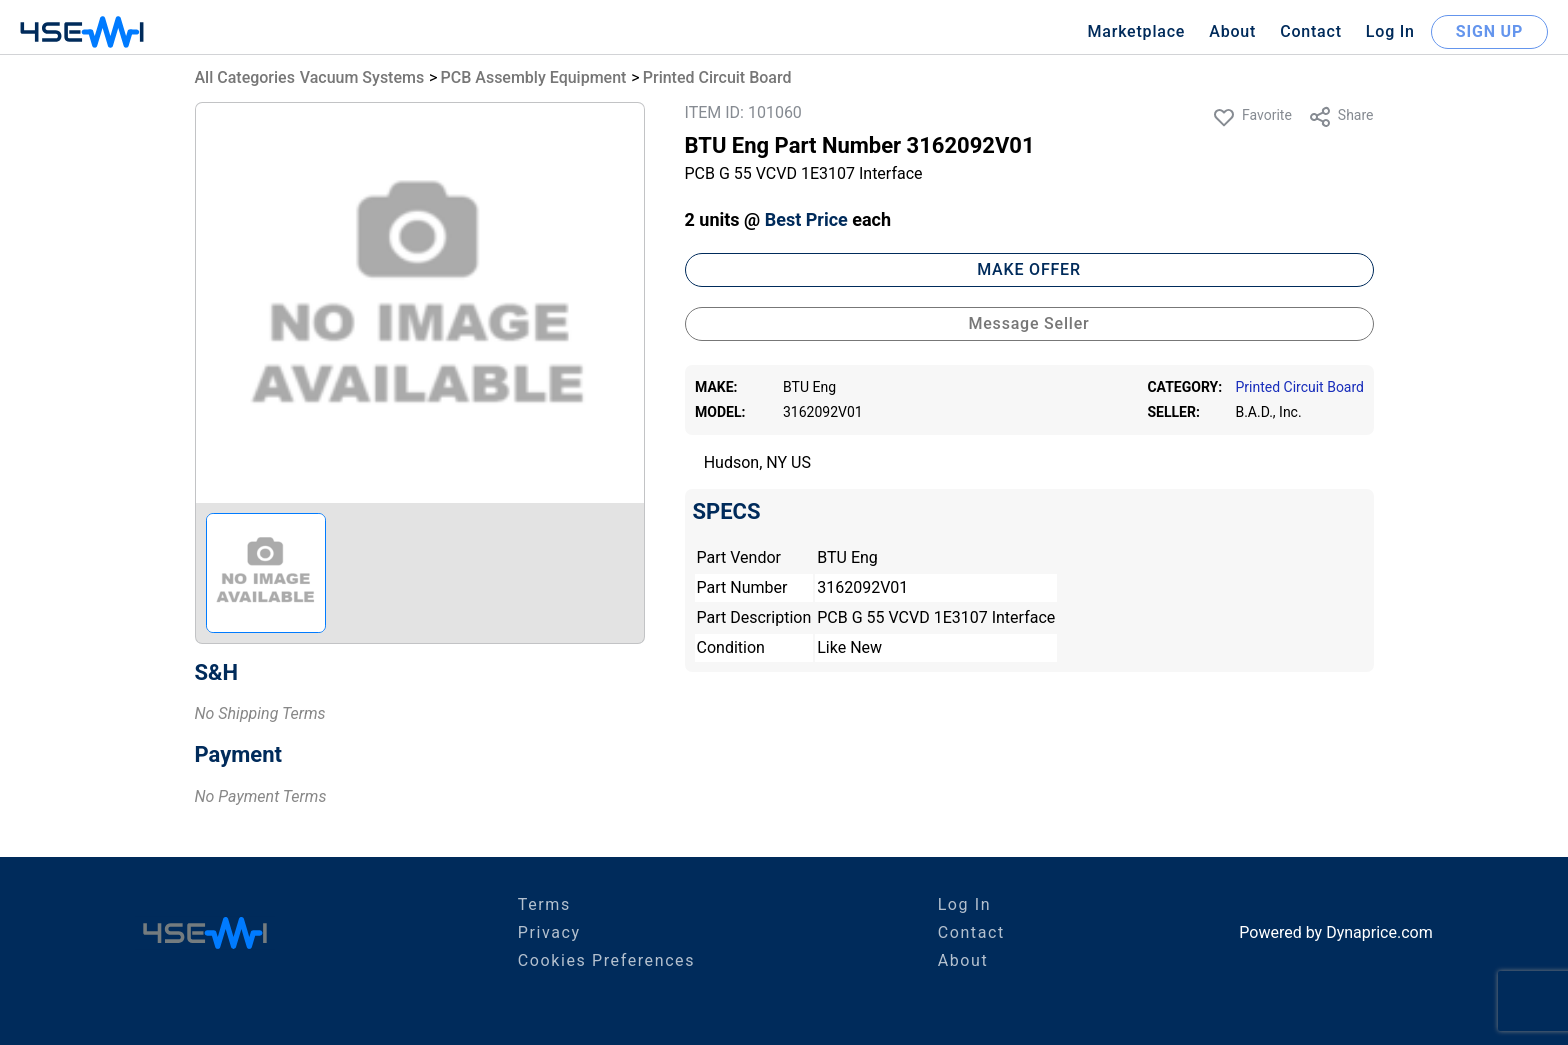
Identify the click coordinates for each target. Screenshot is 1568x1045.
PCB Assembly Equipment (534, 77)
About (1232, 31)
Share (1341, 117)
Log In (1390, 31)
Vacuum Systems (362, 77)
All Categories (245, 77)
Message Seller (1028, 323)
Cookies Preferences (606, 960)
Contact (1311, 31)
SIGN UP (1489, 31)
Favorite (1252, 117)
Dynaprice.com (1379, 932)
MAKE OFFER (1029, 269)
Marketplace (1136, 31)
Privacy (549, 932)
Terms (544, 904)
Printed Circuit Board (717, 77)
